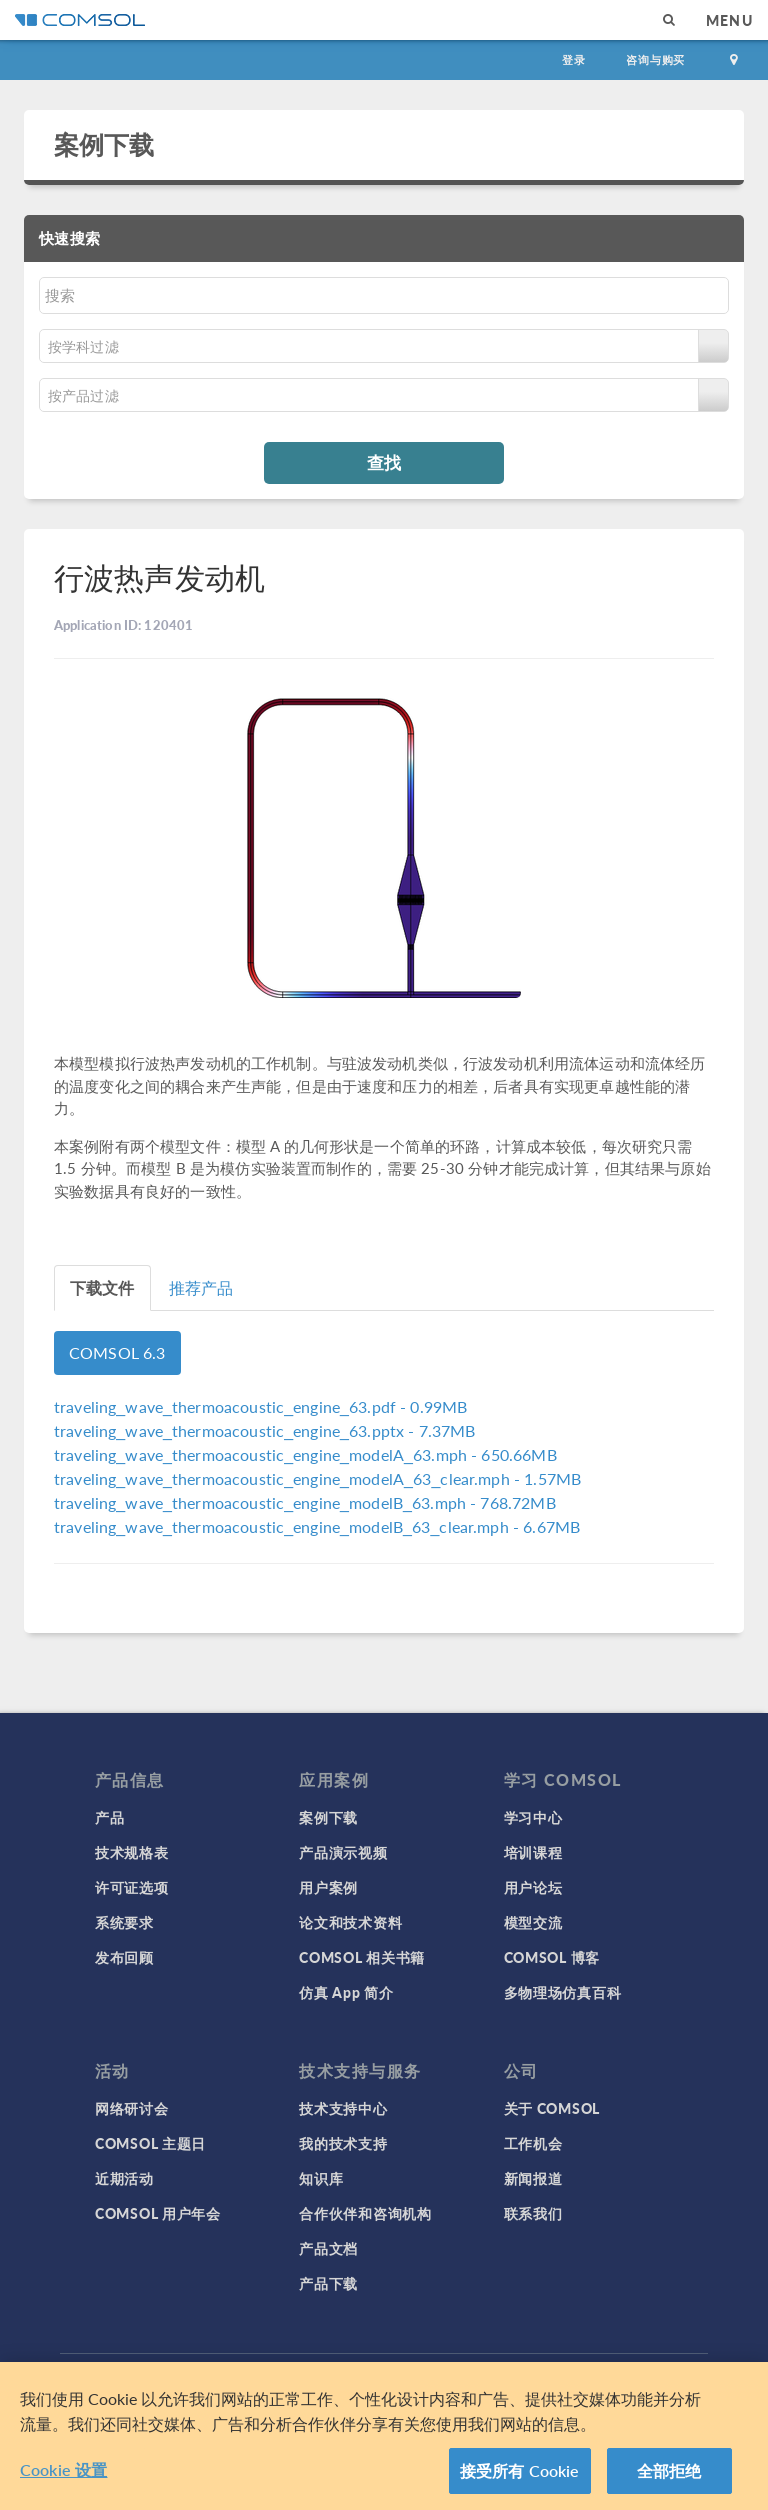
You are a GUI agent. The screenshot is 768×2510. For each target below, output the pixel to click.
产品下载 (328, 2283)
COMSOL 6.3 (117, 1352)
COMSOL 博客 (552, 1957)
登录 (574, 59)
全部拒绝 (669, 2470)
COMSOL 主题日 (150, 2143)
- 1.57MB (317, 1478)
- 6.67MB (317, 1526)
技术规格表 (132, 1852)
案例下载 (104, 144)
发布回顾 (124, 1957)
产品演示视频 (343, 1852)
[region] (384, 2436)
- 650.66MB (305, 1454)
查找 (384, 462)
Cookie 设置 (63, 2469)
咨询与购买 (655, 59)
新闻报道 (533, 2178)
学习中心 (533, 1817)
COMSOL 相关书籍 (362, 1957)
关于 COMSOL (552, 2108)
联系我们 (533, 2213)
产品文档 (328, 2248)
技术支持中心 (343, 2108)
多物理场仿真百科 (563, 1992)
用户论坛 (533, 1887)
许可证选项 (132, 1887)
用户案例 (328, 1887)
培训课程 (533, 1852)
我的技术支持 (343, 2143)
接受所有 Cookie (520, 2470)
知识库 (321, 2178)
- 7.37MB (265, 1430)
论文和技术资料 (350, 1922)
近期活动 (124, 2178)
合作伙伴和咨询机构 (365, 2213)
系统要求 (124, 1922)
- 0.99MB (260, 1406)
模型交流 (533, 1922)
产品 (109, 1817)
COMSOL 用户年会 (158, 2213)
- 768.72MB (305, 1502)
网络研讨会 (132, 2108)
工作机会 (533, 2143)
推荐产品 (201, 1287)
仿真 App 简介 (346, 1992)
